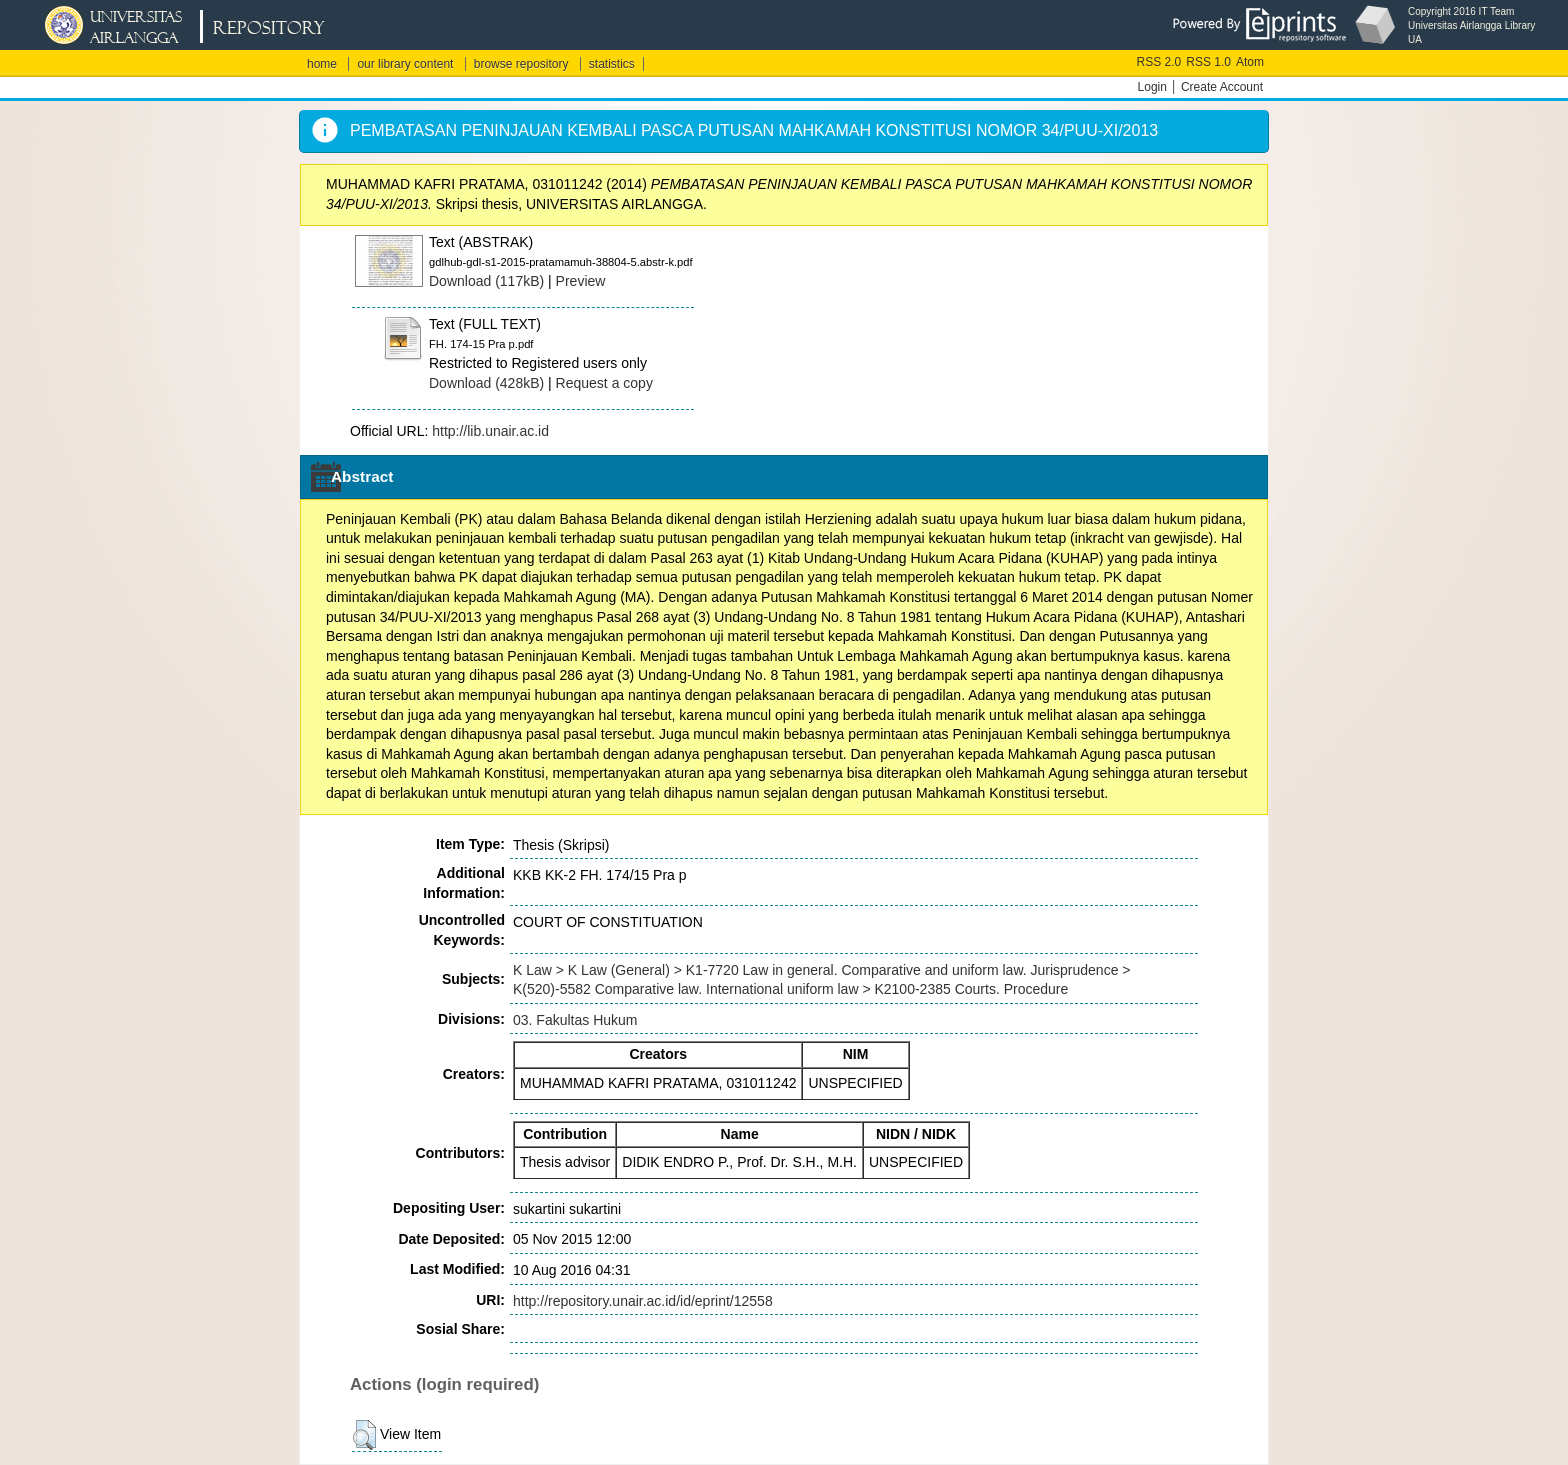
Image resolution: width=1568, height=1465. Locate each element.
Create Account (1222, 87)
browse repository (521, 64)
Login (1152, 87)
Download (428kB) (486, 383)
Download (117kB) (486, 281)
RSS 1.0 (1208, 62)
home (322, 64)
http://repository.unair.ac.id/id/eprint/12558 (643, 1301)
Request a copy (604, 383)
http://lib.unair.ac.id (490, 431)
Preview (581, 281)
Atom (1250, 62)
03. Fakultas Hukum (575, 1020)
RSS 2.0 (1159, 62)
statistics (612, 64)
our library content (405, 64)
